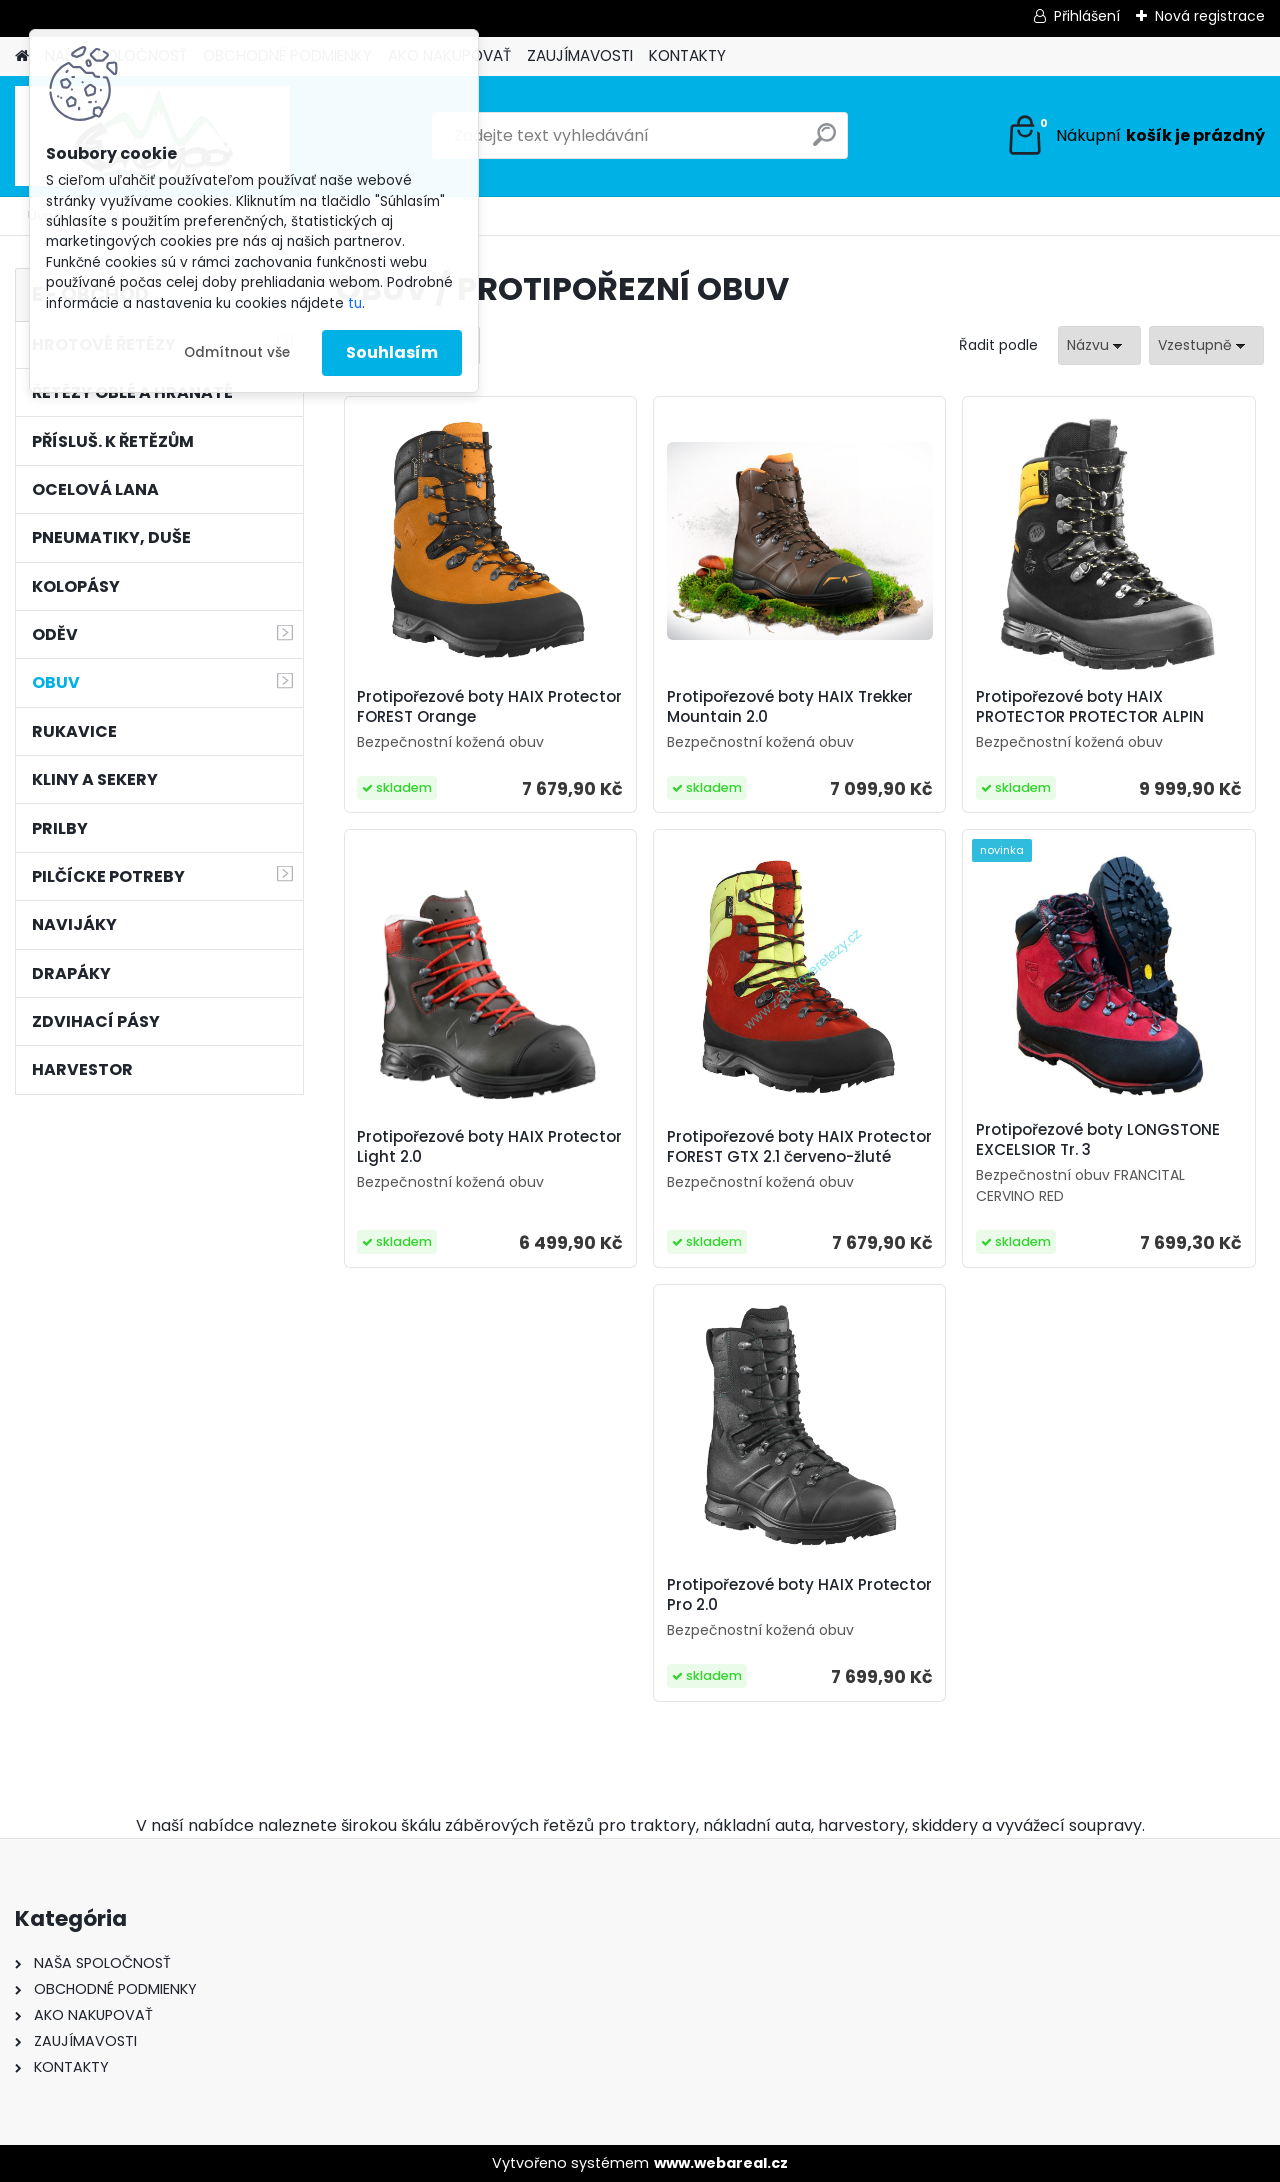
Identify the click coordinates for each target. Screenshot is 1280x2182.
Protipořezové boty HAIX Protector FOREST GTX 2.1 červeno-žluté (799, 1147)
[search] (824, 142)
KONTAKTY (687, 55)
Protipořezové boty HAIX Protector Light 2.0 (489, 1147)
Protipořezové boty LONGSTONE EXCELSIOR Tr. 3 (1098, 1140)
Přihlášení (1087, 16)
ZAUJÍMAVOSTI (580, 55)
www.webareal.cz (721, 2163)
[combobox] (1099, 345)
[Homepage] (22, 56)
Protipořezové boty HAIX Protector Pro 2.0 (799, 1595)
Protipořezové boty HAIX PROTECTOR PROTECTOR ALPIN (1090, 707)
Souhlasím (392, 352)
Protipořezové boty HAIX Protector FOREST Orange (489, 707)
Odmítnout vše (237, 352)
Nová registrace (1210, 16)
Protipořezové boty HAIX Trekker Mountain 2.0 (790, 707)
